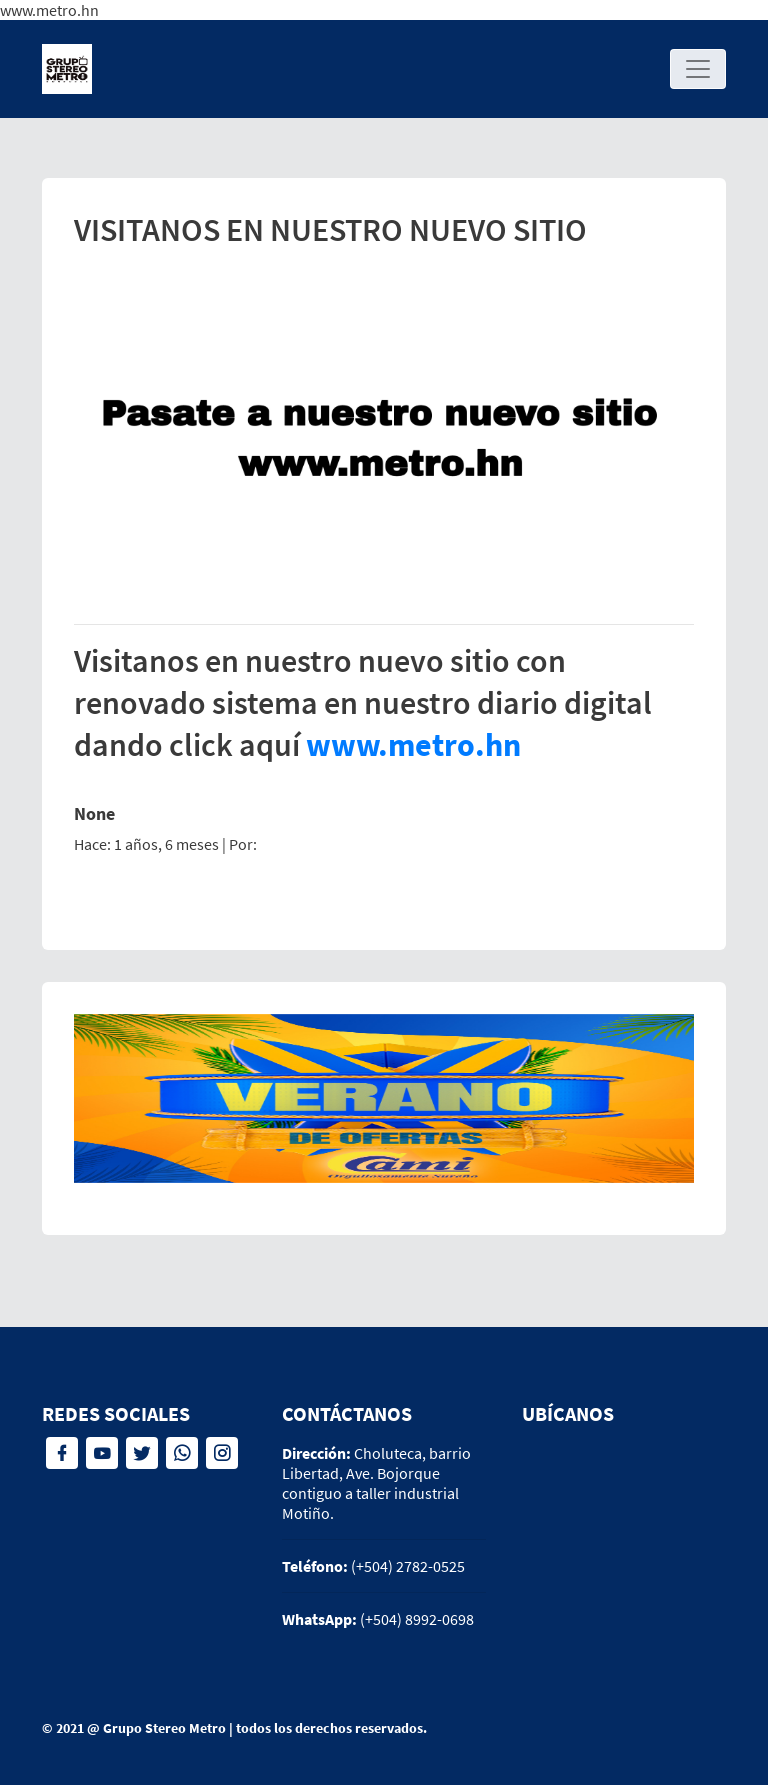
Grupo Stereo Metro (164, 1728)
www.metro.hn (413, 745)
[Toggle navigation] (698, 69)
